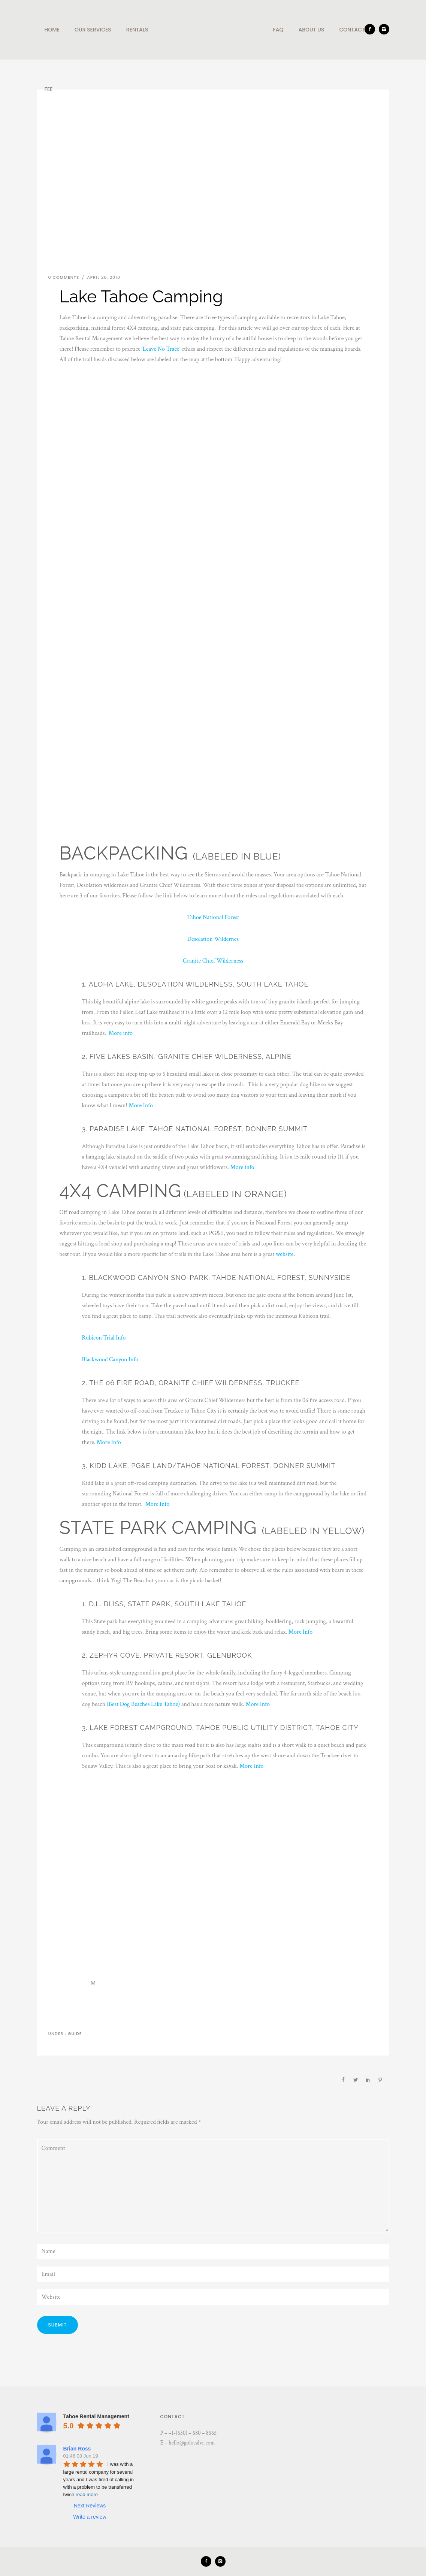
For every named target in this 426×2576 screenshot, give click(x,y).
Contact (352, 29)
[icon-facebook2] (372, 29)
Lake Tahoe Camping (93, 260)
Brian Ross (77, 2449)
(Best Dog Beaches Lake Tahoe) (143, 1704)
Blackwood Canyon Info (110, 1360)
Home (52, 29)
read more (87, 2494)
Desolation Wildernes (213, 939)
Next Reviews (90, 2506)
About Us (311, 29)
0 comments (63, 277)
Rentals (137, 29)
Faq (278, 29)
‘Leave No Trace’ (161, 349)
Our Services (93, 29)
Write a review (89, 2517)
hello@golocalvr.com (192, 2442)
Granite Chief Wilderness (213, 961)
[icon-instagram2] (384, 29)
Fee (49, 89)
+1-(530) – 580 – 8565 (193, 2433)
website (285, 1254)
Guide (74, 2033)
